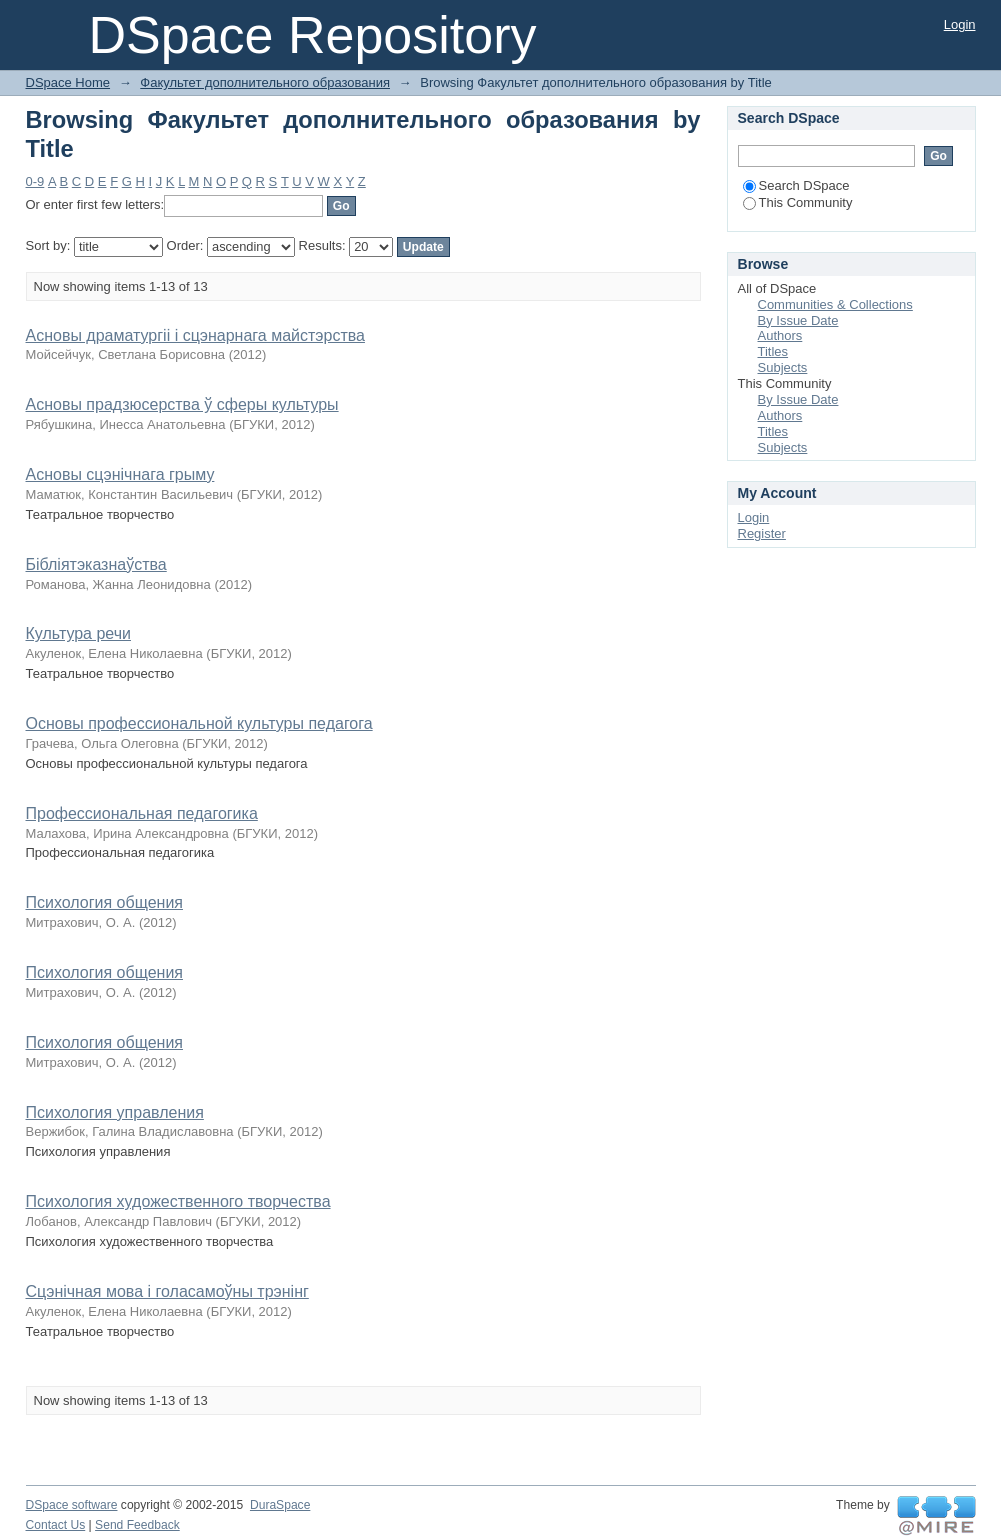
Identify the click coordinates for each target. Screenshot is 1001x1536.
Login (960, 24)
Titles (773, 351)
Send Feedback (137, 1525)
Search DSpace (796, 185)
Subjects (783, 367)
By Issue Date (798, 320)
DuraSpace (280, 1505)
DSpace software (72, 1505)
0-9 (35, 181)
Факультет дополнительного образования (265, 82)
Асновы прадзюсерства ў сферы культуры (182, 404)
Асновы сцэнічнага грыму (120, 474)
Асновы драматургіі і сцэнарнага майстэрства (195, 335)
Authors (780, 335)
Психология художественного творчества (178, 1201)
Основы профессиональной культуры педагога (199, 723)
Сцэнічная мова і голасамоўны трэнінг (167, 1291)
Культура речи (79, 633)
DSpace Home (68, 82)
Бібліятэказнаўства (96, 564)
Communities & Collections (835, 304)
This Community (798, 202)
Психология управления (115, 1112)
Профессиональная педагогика (142, 813)
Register (762, 533)
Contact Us (56, 1525)
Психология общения (104, 902)
